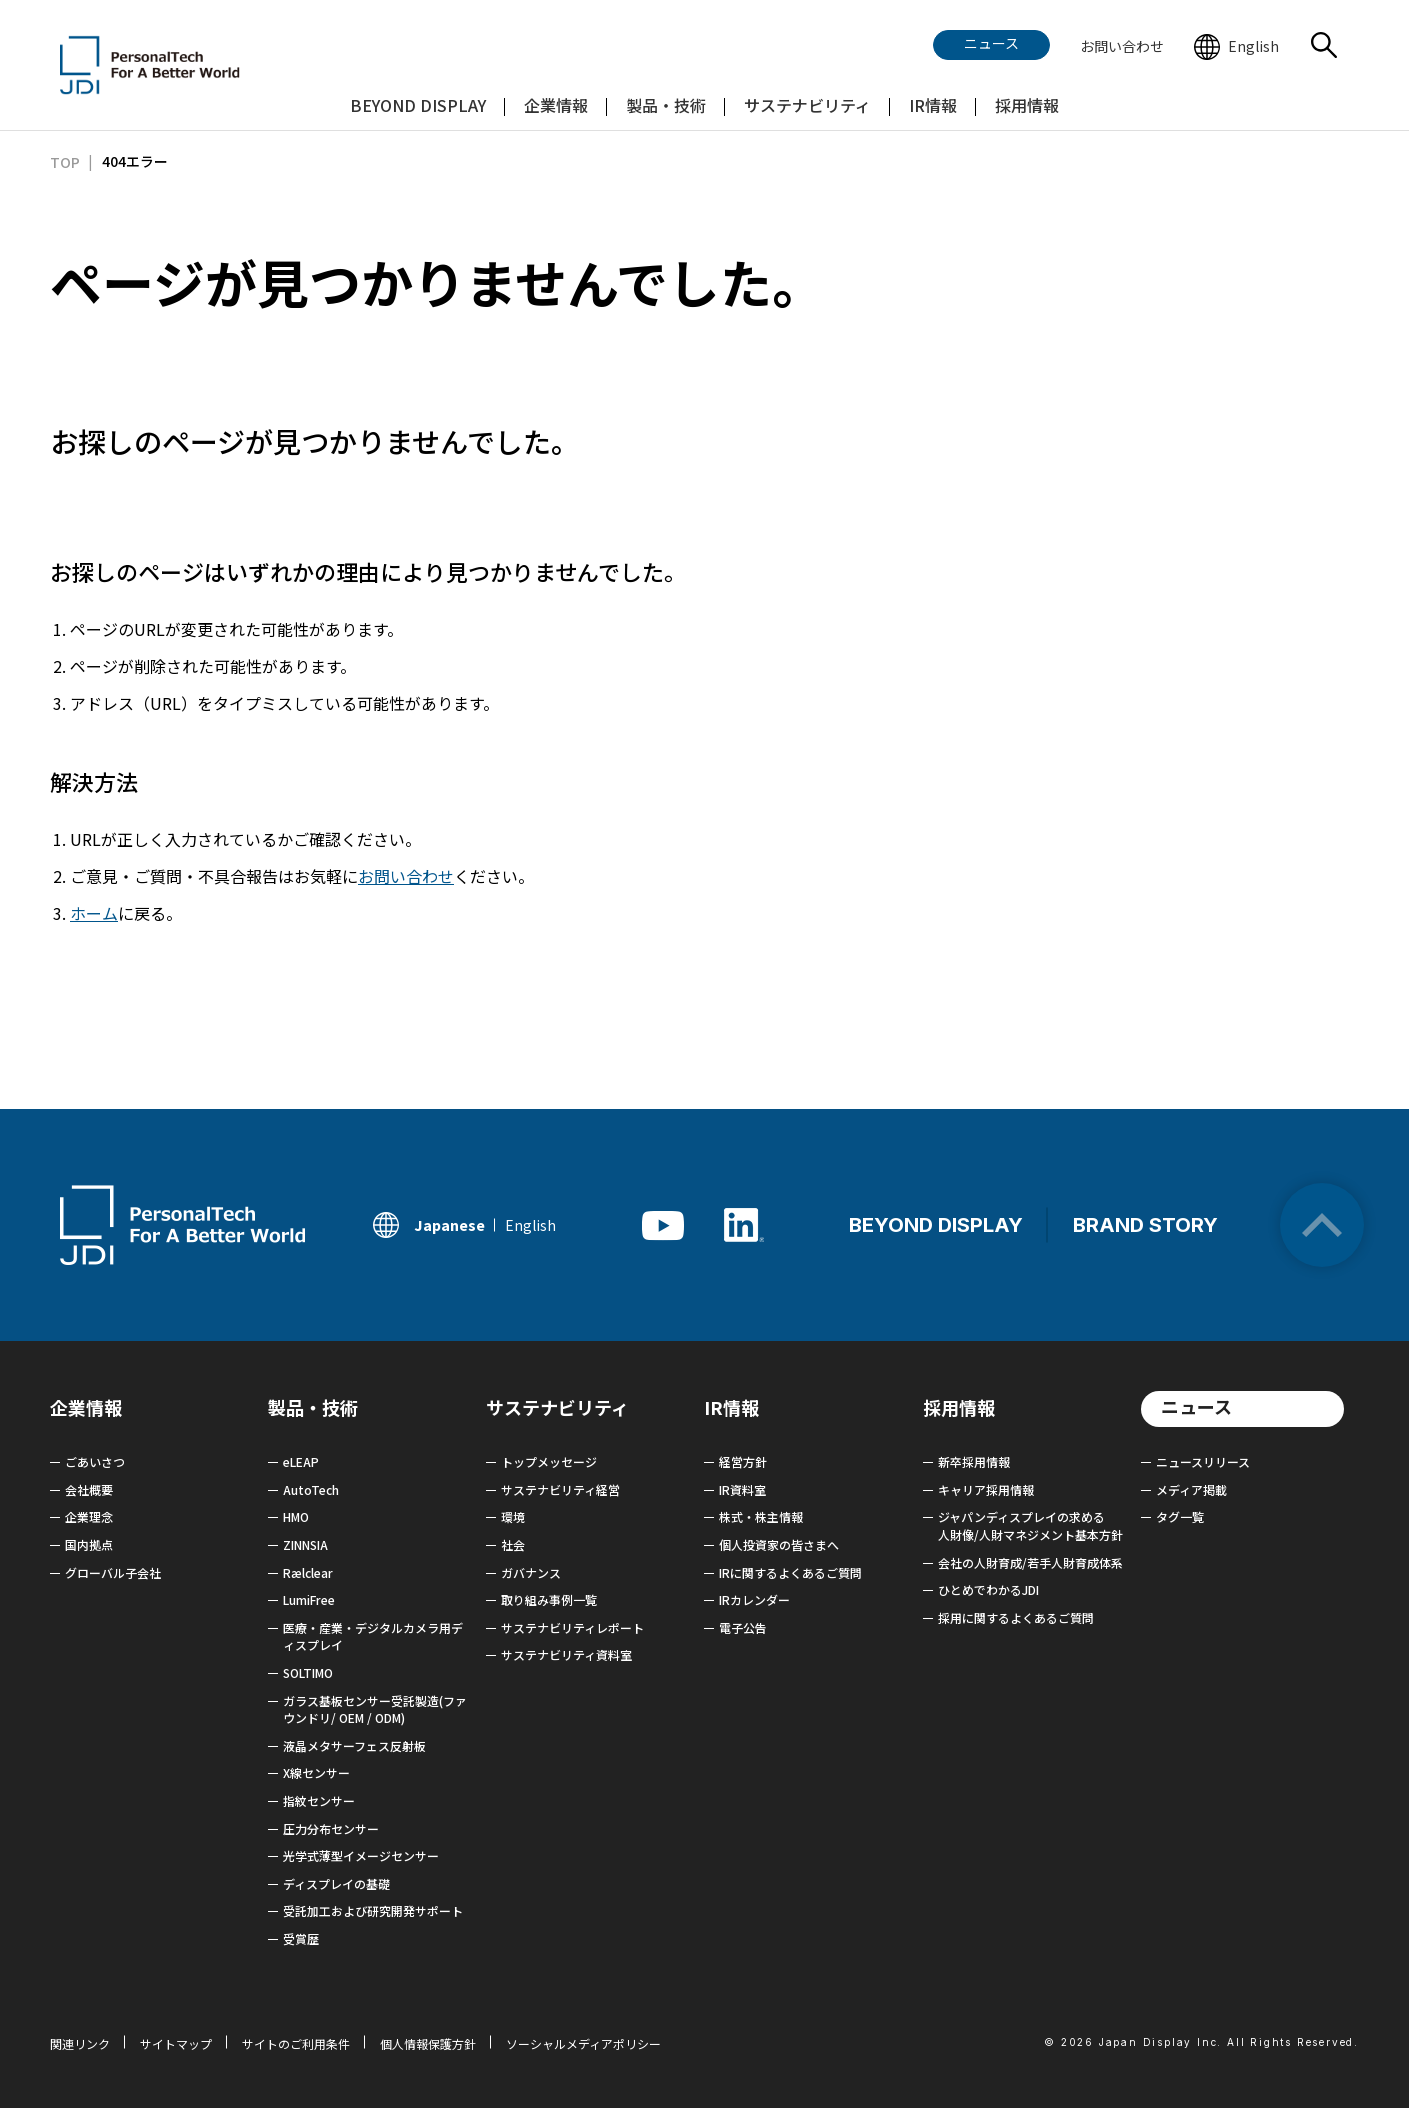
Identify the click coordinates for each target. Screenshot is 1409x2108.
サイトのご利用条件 (296, 2043)
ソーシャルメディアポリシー (583, 2043)
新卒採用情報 (974, 1461)
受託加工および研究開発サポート (373, 1910)
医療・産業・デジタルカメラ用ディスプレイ (373, 1636)
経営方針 (743, 1461)
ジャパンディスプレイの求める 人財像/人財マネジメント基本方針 (1030, 1525)
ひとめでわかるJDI (988, 1589)
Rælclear (308, 1572)
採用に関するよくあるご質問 (1016, 1617)
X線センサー (316, 1772)
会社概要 (89, 1489)
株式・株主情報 (761, 1516)
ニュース (1196, 1406)
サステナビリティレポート (572, 1627)
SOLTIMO (308, 1672)
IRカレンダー (754, 1599)
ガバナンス (531, 1572)
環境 (513, 1516)
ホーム (94, 913)
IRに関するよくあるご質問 (790, 1572)
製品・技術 (313, 1407)
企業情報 (86, 1407)
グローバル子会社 (113, 1572)
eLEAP (301, 1461)
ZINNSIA (305, 1544)
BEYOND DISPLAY (936, 1225)
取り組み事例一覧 (549, 1599)
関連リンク (80, 2043)
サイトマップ (176, 2043)
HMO (296, 1516)
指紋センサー (319, 1800)
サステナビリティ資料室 (566, 1654)
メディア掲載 (1191, 1489)
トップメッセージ (549, 1461)
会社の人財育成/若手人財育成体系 (1030, 1562)
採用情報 (959, 1407)
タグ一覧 (1180, 1516)
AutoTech (311, 1489)
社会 (513, 1544)
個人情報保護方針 (428, 2043)
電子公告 (743, 1627)
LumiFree (309, 1599)
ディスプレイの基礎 (336, 1883)
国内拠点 (89, 1544)
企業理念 (89, 1516)
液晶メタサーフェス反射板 (354, 1745)
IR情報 (731, 1407)
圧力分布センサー (331, 1828)
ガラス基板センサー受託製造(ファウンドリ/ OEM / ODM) (375, 1709)
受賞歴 (301, 1938)
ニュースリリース (1203, 1461)
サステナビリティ (557, 1407)
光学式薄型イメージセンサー (361, 1855)
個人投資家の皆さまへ (779, 1544)
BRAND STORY (1145, 1225)
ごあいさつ (95, 1461)
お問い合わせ (406, 876)
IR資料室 (742, 1489)
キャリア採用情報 (986, 1489)
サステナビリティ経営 (560, 1489)
